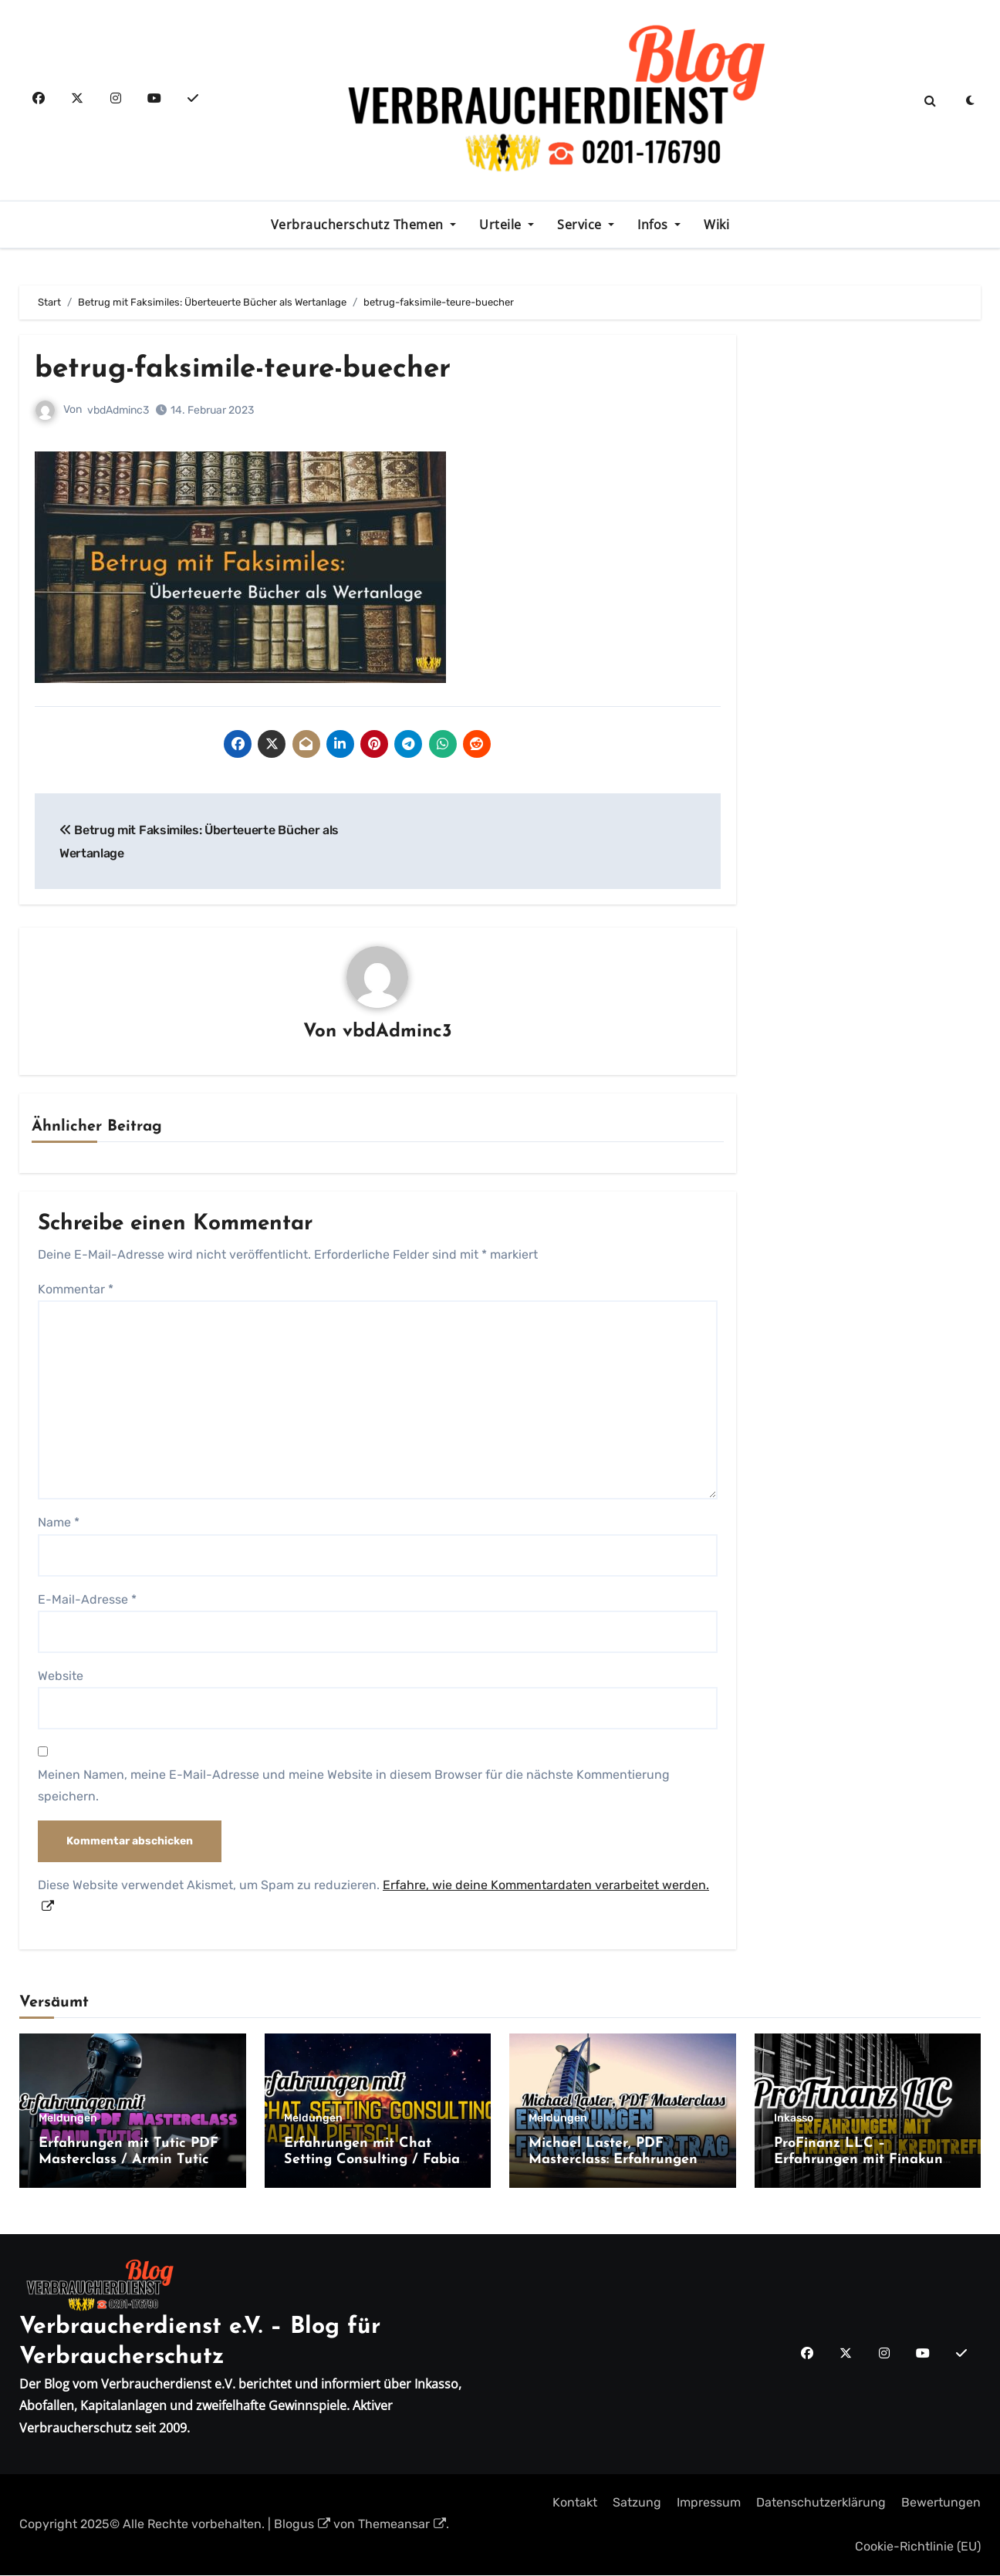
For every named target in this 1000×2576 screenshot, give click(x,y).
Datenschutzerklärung (821, 2503)
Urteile (502, 224)
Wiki (716, 224)
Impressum (709, 2503)
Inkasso (793, 2118)
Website (60, 1676)
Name (58, 1523)
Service (581, 224)
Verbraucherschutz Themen (359, 224)
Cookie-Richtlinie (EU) (918, 2546)
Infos (654, 224)
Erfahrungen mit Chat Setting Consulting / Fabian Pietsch (376, 2160)
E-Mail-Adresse (87, 1599)
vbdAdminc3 (118, 410)
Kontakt (574, 2503)
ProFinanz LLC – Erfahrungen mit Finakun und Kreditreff (858, 2160)
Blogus (302, 2524)
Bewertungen (941, 2503)
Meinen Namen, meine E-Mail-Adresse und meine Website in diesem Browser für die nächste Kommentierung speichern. (354, 1786)
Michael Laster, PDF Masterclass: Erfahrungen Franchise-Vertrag (613, 2160)
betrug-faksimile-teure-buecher (251, 369)
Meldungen (68, 2118)
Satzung (637, 2503)
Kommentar (75, 1289)
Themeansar (402, 2524)
